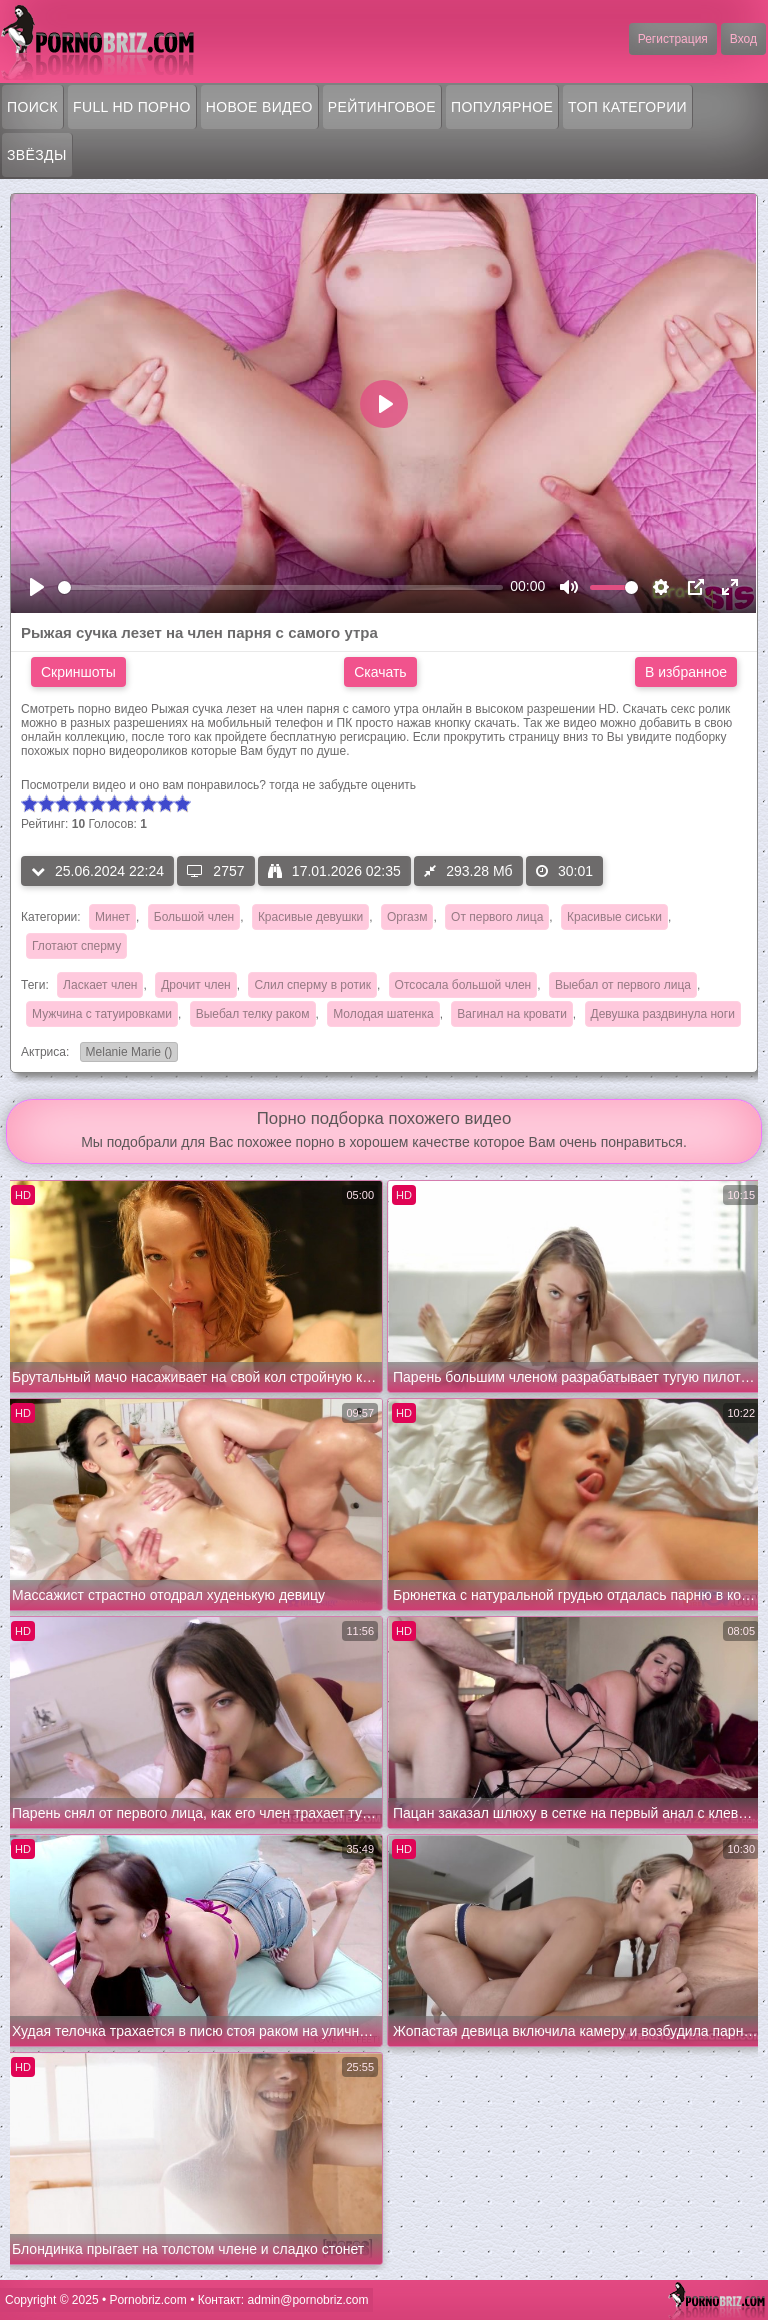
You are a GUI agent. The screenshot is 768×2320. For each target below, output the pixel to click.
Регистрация (673, 39)
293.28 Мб (468, 871)
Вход (743, 39)
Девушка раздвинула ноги (663, 1014)
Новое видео (259, 107)
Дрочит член (196, 985)
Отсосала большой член (463, 985)
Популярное (502, 107)
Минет (112, 917)
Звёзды (37, 155)
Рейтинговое (382, 107)
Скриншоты (78, 672)
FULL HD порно (132, 107)
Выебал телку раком (253, 1014)
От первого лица (497, 917)
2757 (215, 871)
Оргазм (407, 917)
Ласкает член (100, 985)
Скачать (380, 672)
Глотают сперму (76, 946)
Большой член (194, 917)
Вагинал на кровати (511, 1014)
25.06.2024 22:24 (97, 871)
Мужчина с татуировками (102, 1014)
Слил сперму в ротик (312, 985)
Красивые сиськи (614, 917)
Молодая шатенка (383, 1014)
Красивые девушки (310, 917)
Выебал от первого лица (623, 985)
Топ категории (627, 107)
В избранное (686, 672)
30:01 (564, 871)
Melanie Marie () (126, 1053)
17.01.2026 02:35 (334, 871)
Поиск (32, 107)
